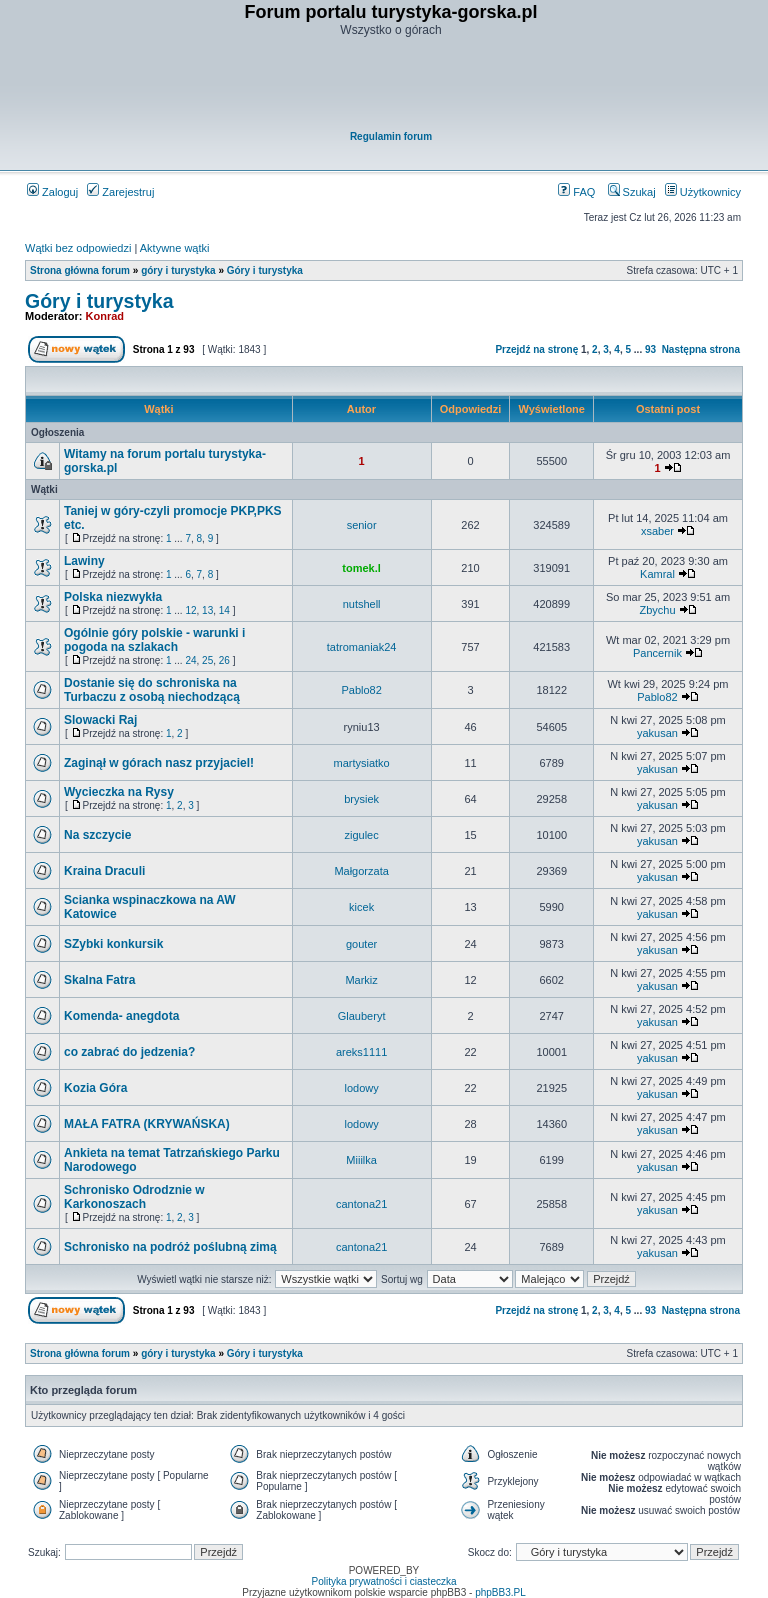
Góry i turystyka (265, 270)
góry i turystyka (178, 270)
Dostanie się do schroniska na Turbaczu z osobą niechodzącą (152, 690)
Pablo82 (361, 690)
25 (207, 660)
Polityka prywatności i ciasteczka (383, 1581)
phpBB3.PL (500, 1592)
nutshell (362, 604)
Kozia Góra (95, 1088)
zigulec (361, 835)
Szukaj (632, 192)
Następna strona (701, 349)
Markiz (361, 980)
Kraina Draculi (104, 871)
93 (650, 349)
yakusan (657, 733)
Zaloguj (52, 192)
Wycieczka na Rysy (119, 792)
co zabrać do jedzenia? (129, 1052)
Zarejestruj (120, 192)
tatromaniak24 (362, 647)
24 (190, 660)
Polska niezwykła (113, 597)
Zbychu (657, 610)
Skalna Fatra (99, 980)
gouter (361, 944)
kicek (361, 907)
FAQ (576, 192)
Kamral (657, 574)
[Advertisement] (391, 86)
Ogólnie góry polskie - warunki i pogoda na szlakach (154, 640)
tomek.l (361, 568)
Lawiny (84, 561)
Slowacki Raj (100, 720)
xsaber (657, 531)
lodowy (361, 1088)
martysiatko (361, 763)
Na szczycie (97, 835)
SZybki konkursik (113, 944)
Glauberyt (362, 1016)
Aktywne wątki (175, 248)
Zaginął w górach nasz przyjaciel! (159, 763)
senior (362, 525)
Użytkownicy (703, 192)
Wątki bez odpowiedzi (78, 248)
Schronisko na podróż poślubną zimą (170, 1247)
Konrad (105, 316)
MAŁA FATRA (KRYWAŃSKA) (147, 1124)
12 (190, 610)
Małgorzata (361, 871)
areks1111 (361, 1052)
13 (207, 610)
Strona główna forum (80, 270)
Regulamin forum (391, 136)
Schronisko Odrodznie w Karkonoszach (134, 1197)
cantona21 (361, 1204)
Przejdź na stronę (536, 349)
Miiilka (361, 1160)
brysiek (361, 799)
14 (224, 610)
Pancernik (657, 653)
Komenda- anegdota (121, 1016)
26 (224, 660)
